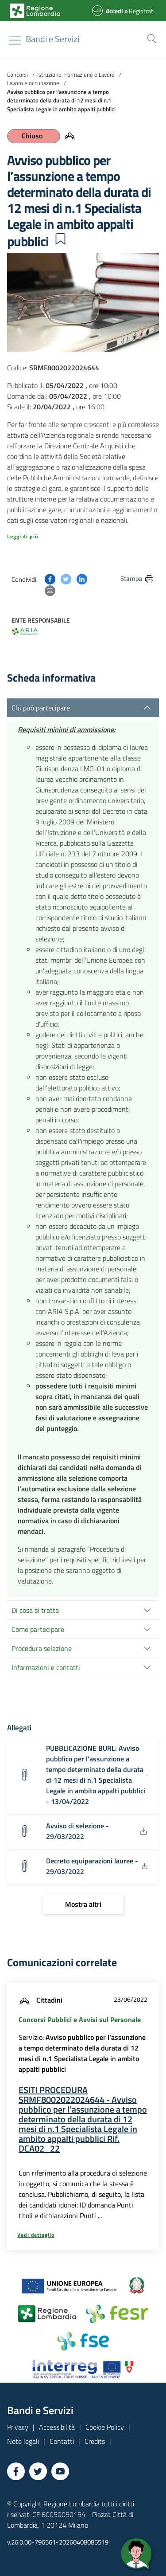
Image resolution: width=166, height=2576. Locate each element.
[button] (150, 37)
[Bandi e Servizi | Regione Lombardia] (35, 11)
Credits (95, 2441)
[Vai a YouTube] (60, 2471)
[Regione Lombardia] (52, 39)
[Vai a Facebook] (16, 2471)
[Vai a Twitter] (38, 2471)
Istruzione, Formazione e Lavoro (76, 74)
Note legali (23, 2441)
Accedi (114, 11)
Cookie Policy (104, 2427)
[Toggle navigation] (15, 40)
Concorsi (17, 74)
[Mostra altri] (83, 1904)
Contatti (62, 2441)
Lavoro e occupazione (33, 82)
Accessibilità (57, 2427)
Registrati (141, 11)
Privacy (17, 2427)
